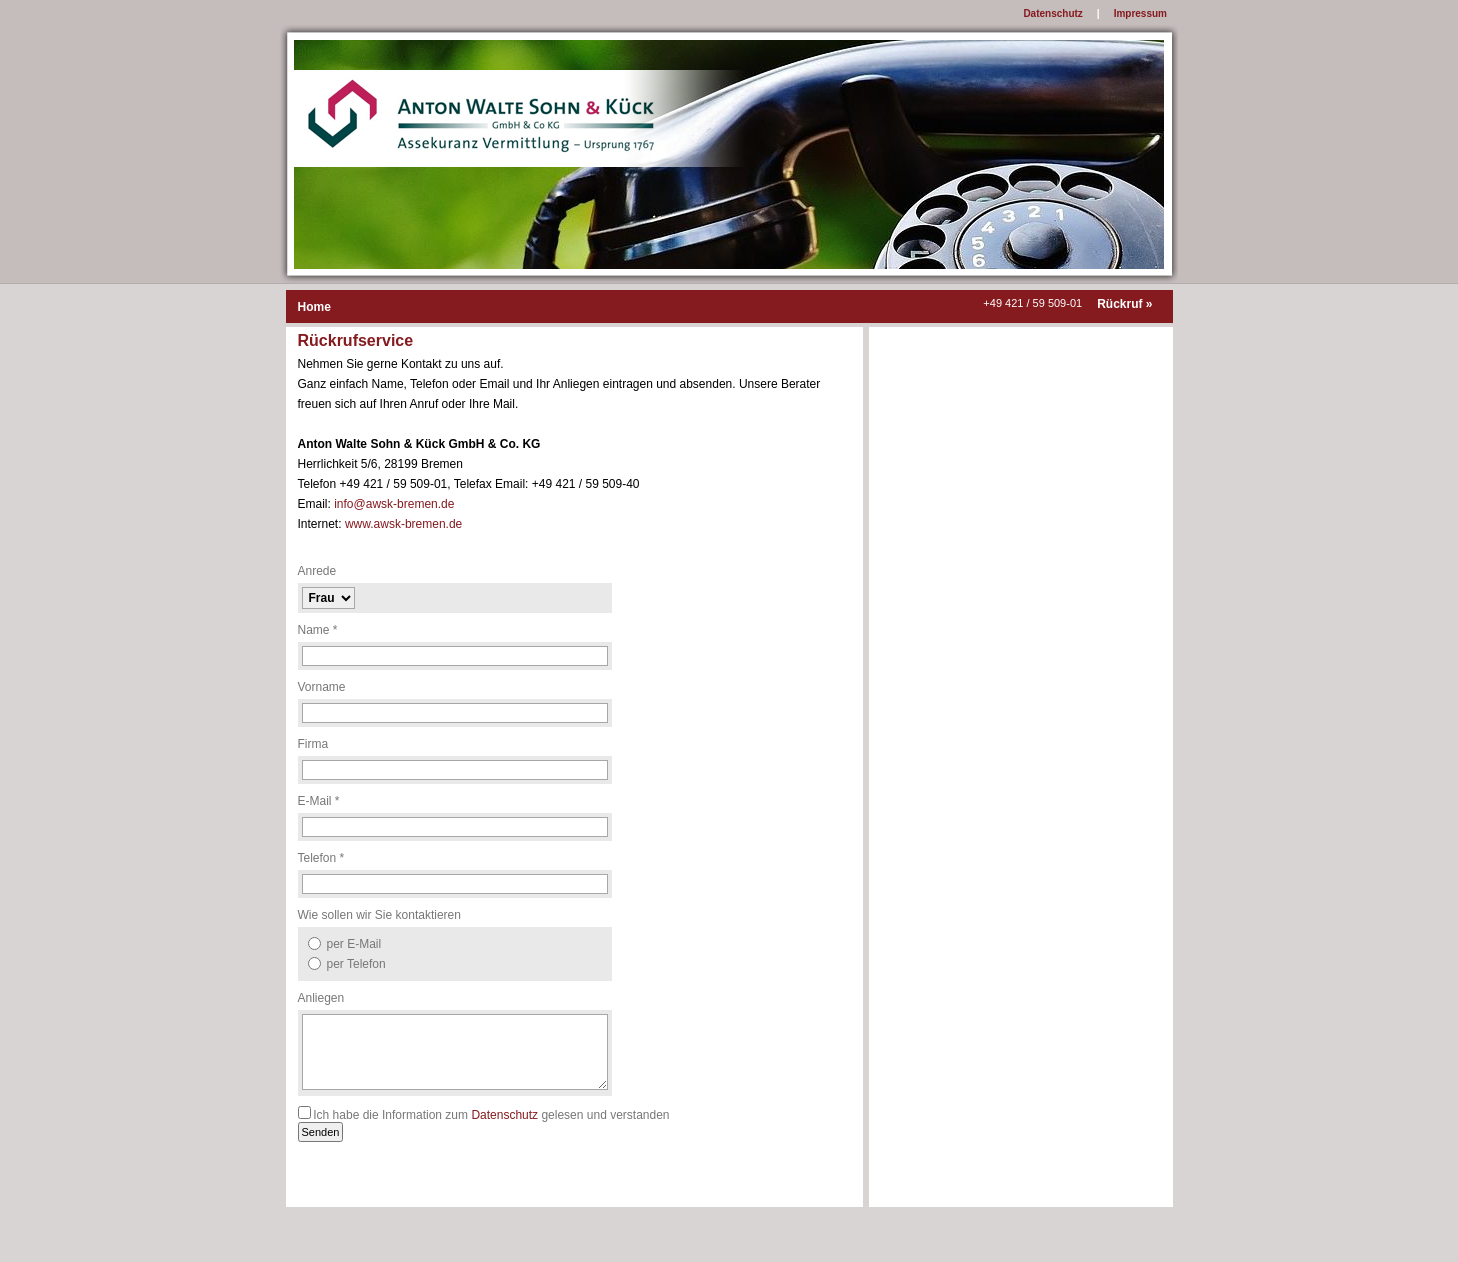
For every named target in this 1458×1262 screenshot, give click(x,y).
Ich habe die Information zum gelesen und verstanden (491, 1115)
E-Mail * (319, 801)
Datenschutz (504, 1115)
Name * (318, 630)
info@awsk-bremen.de (394, 504)
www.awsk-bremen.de (403, 524)
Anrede (317, 571)
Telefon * (321, 858)
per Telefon (356, 964)
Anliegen (321, 998)
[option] (455, 944)
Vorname (322, 687)
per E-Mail (354, 944)
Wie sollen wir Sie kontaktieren (379, 915)
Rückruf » (1124, 304)
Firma (313, 744)
